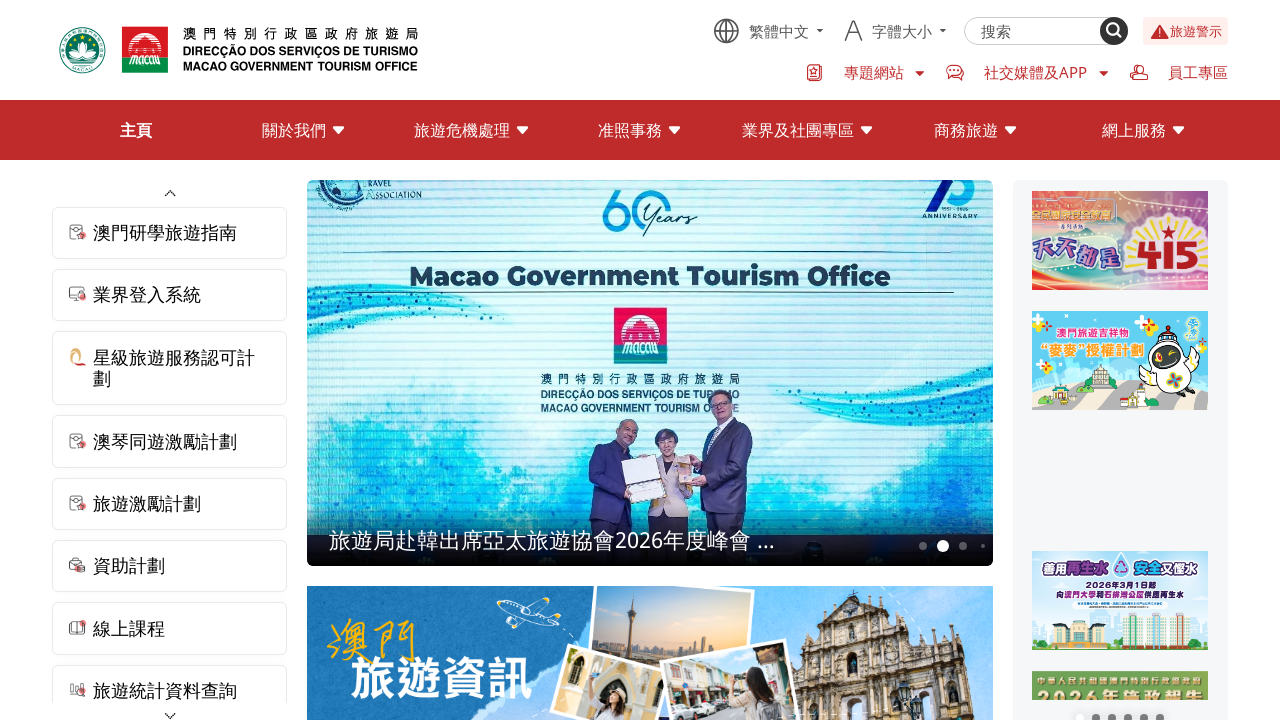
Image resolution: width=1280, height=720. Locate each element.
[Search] (1114, 31)
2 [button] (942, 546)
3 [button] (962, 545)
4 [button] (983, 546)
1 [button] (922, 545)
